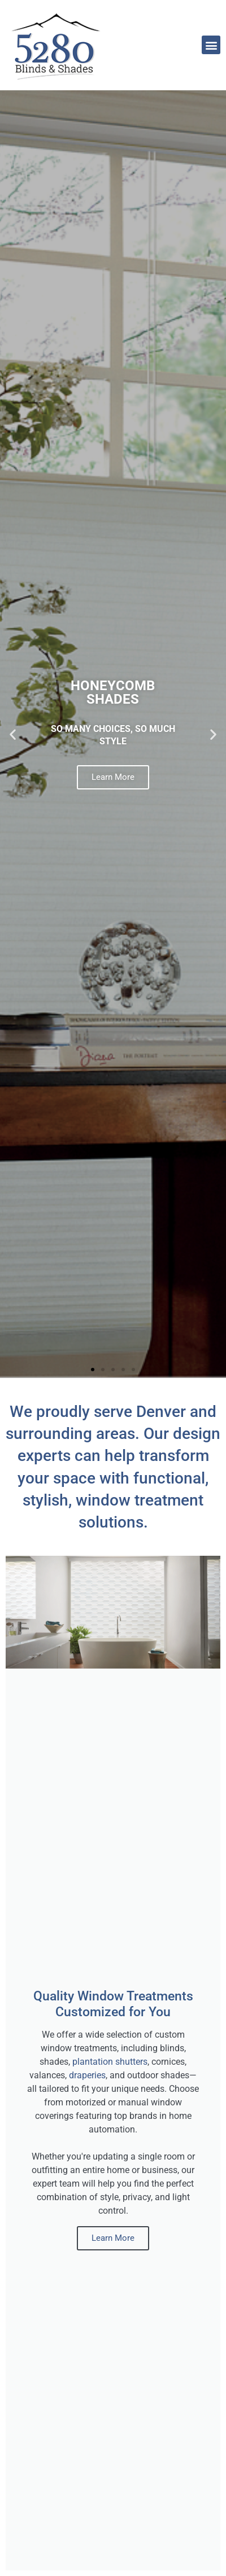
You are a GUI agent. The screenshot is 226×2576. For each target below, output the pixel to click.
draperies (87, 2075)
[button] (211, 45)
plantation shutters (109, 2061)
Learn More (113, 777)
